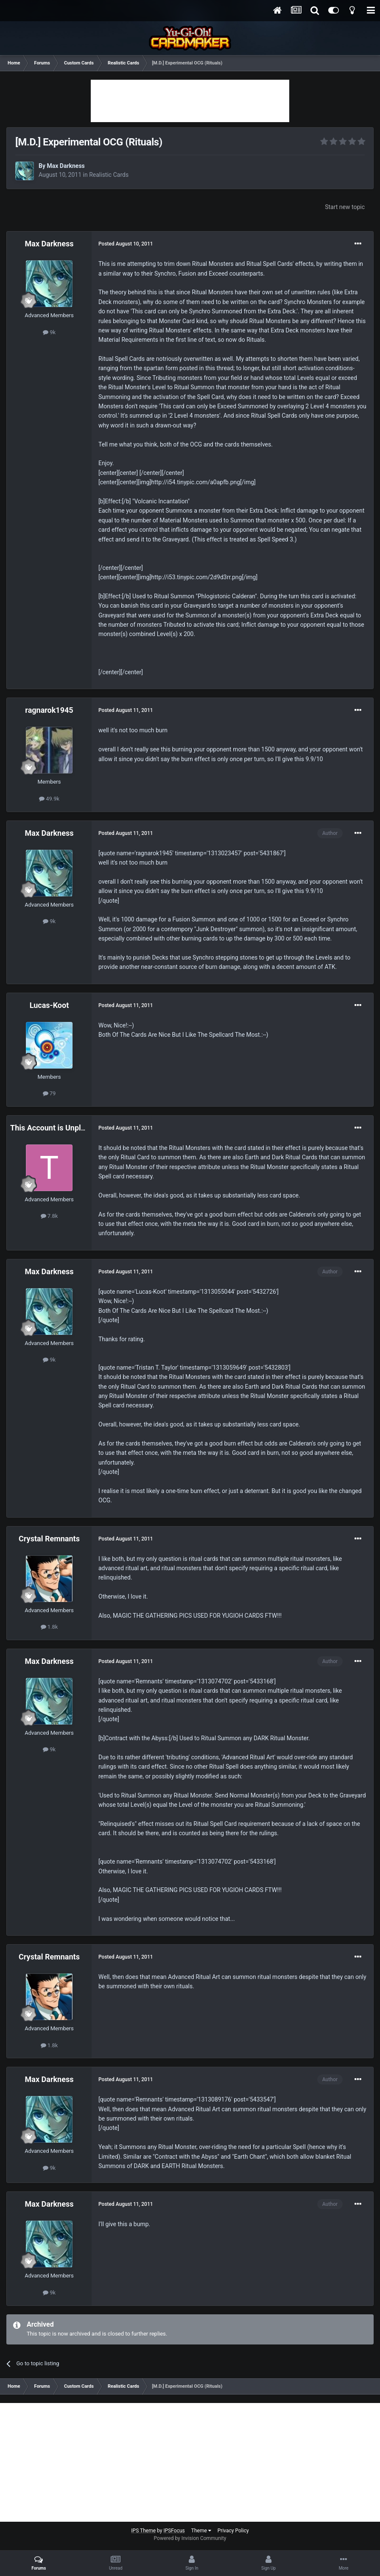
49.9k (49, 798)
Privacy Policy (233, 2531)
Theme (201, 2531)
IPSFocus (173, 2531)
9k (49, 332)
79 (49, 1093)
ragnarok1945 (49, 710)
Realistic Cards (109, 174)
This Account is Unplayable (56, 1127)
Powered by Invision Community (190, 2538)
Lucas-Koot (49, 1005)
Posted (125, 244)
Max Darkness (65, 165)
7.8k (49, 1216)
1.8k (49, 1627)
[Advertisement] (190, 101)
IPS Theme (143, 2531)
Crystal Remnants (49, 1538)
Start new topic (345, 207)
